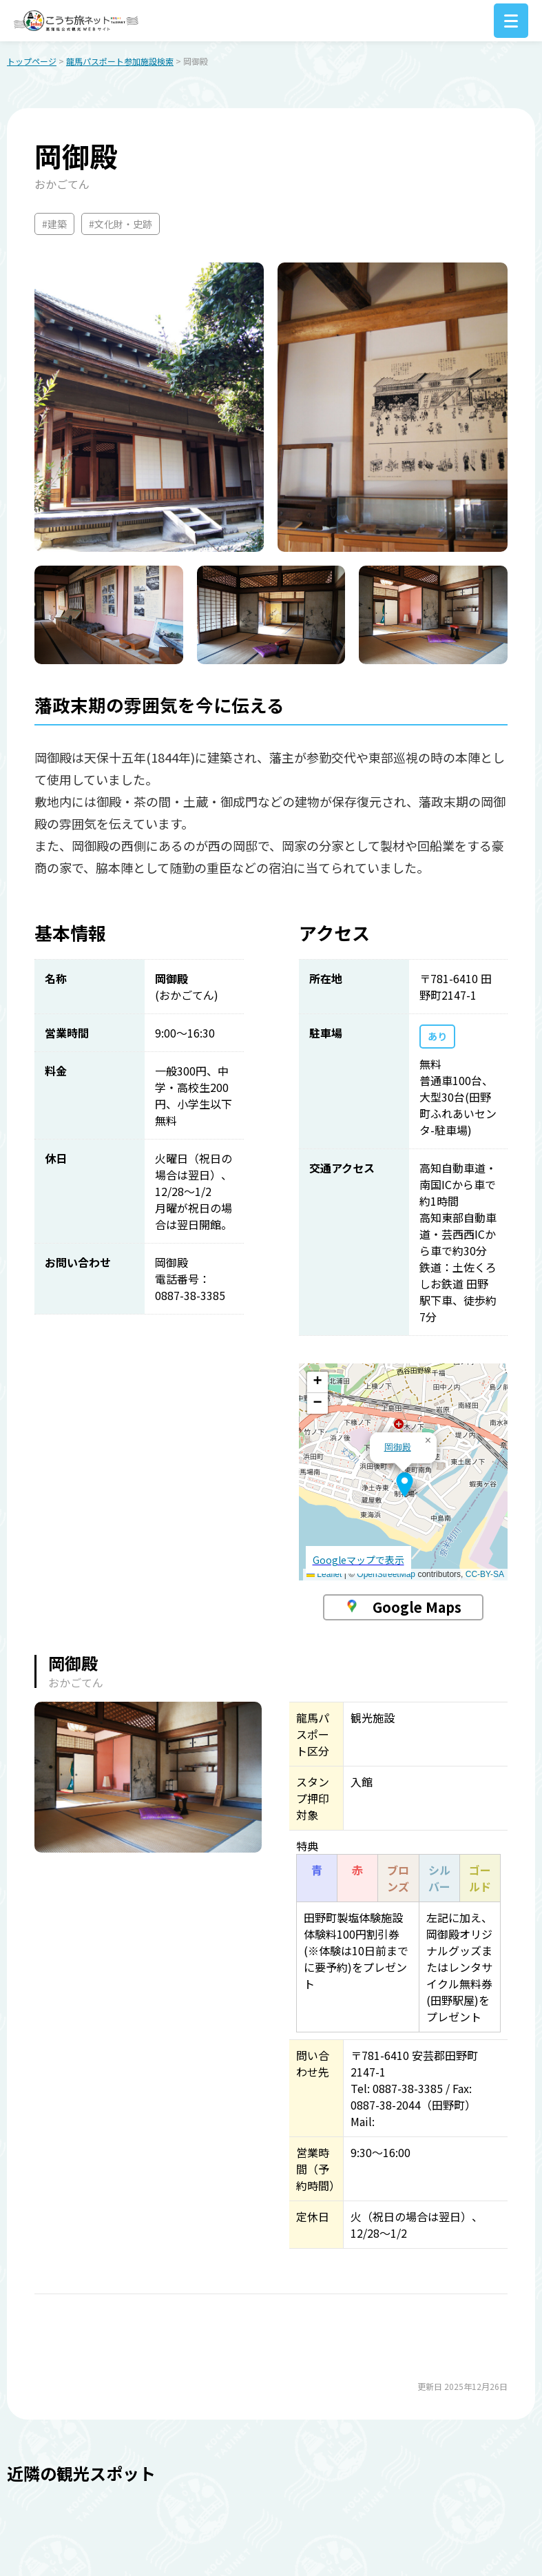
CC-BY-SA (485, 1575)
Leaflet (324, 1575)
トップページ (31, 62)
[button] (404, 1486)
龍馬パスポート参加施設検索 (120, 62)
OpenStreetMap (386, 1575)
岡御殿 (397, 1448)
